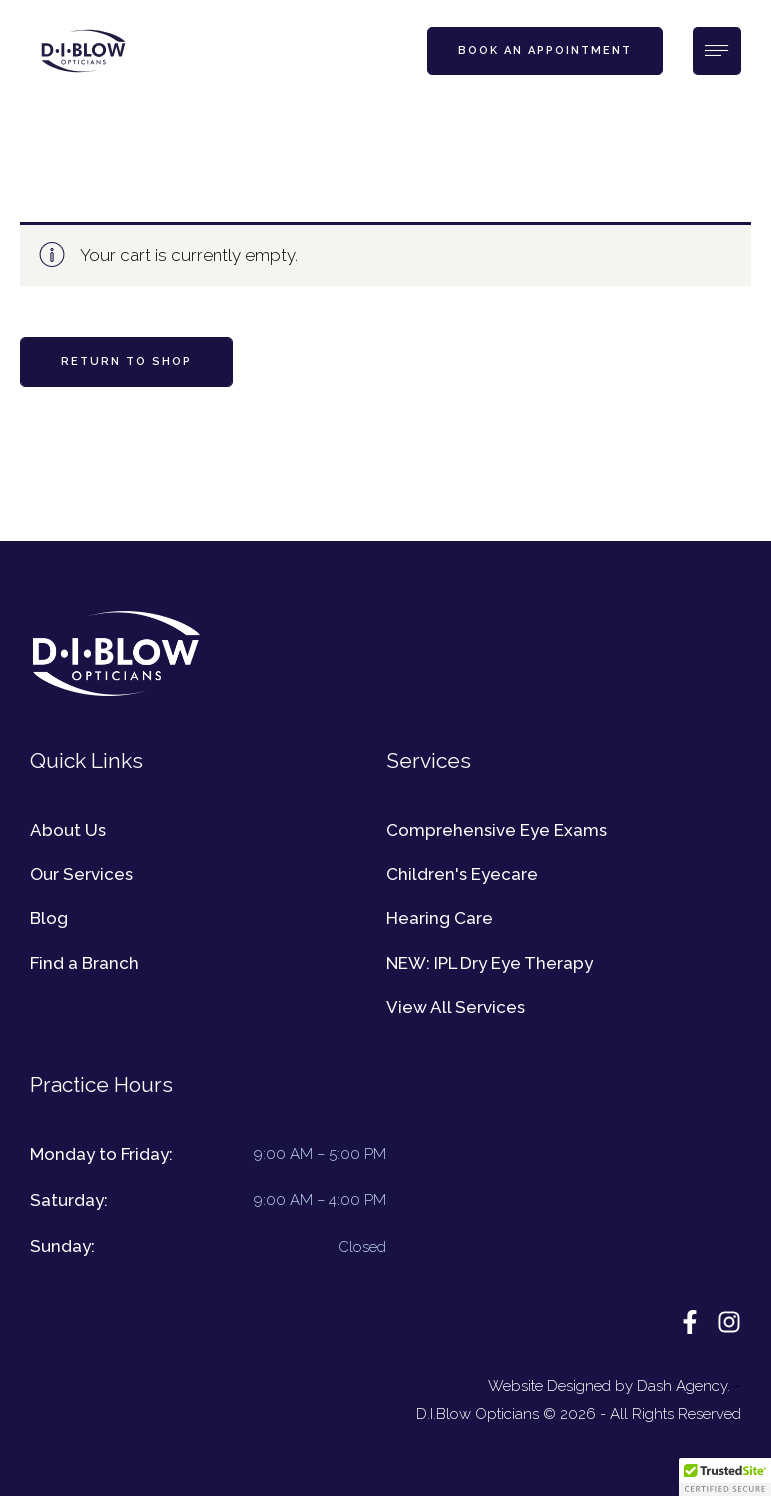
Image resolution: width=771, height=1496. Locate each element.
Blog (49, 918)
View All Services (455, 1007)
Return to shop (126, 361)
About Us (68, 830)
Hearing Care (439, 918)
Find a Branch (84, 963)
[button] (545, 51)
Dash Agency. (683, 1386)
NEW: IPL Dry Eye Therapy (489, 963)
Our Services (81, 874)
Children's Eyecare (462, 874)
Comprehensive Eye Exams (496, 830)
